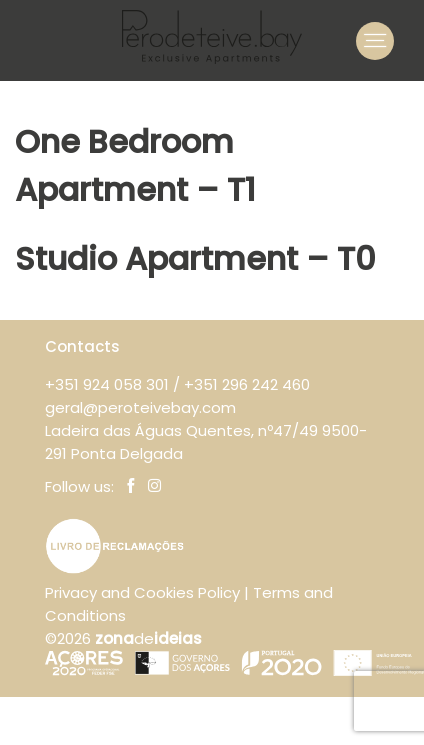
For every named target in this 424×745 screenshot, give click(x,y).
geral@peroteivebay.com (140, 407)
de (148, 638)
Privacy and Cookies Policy (142, 592)
